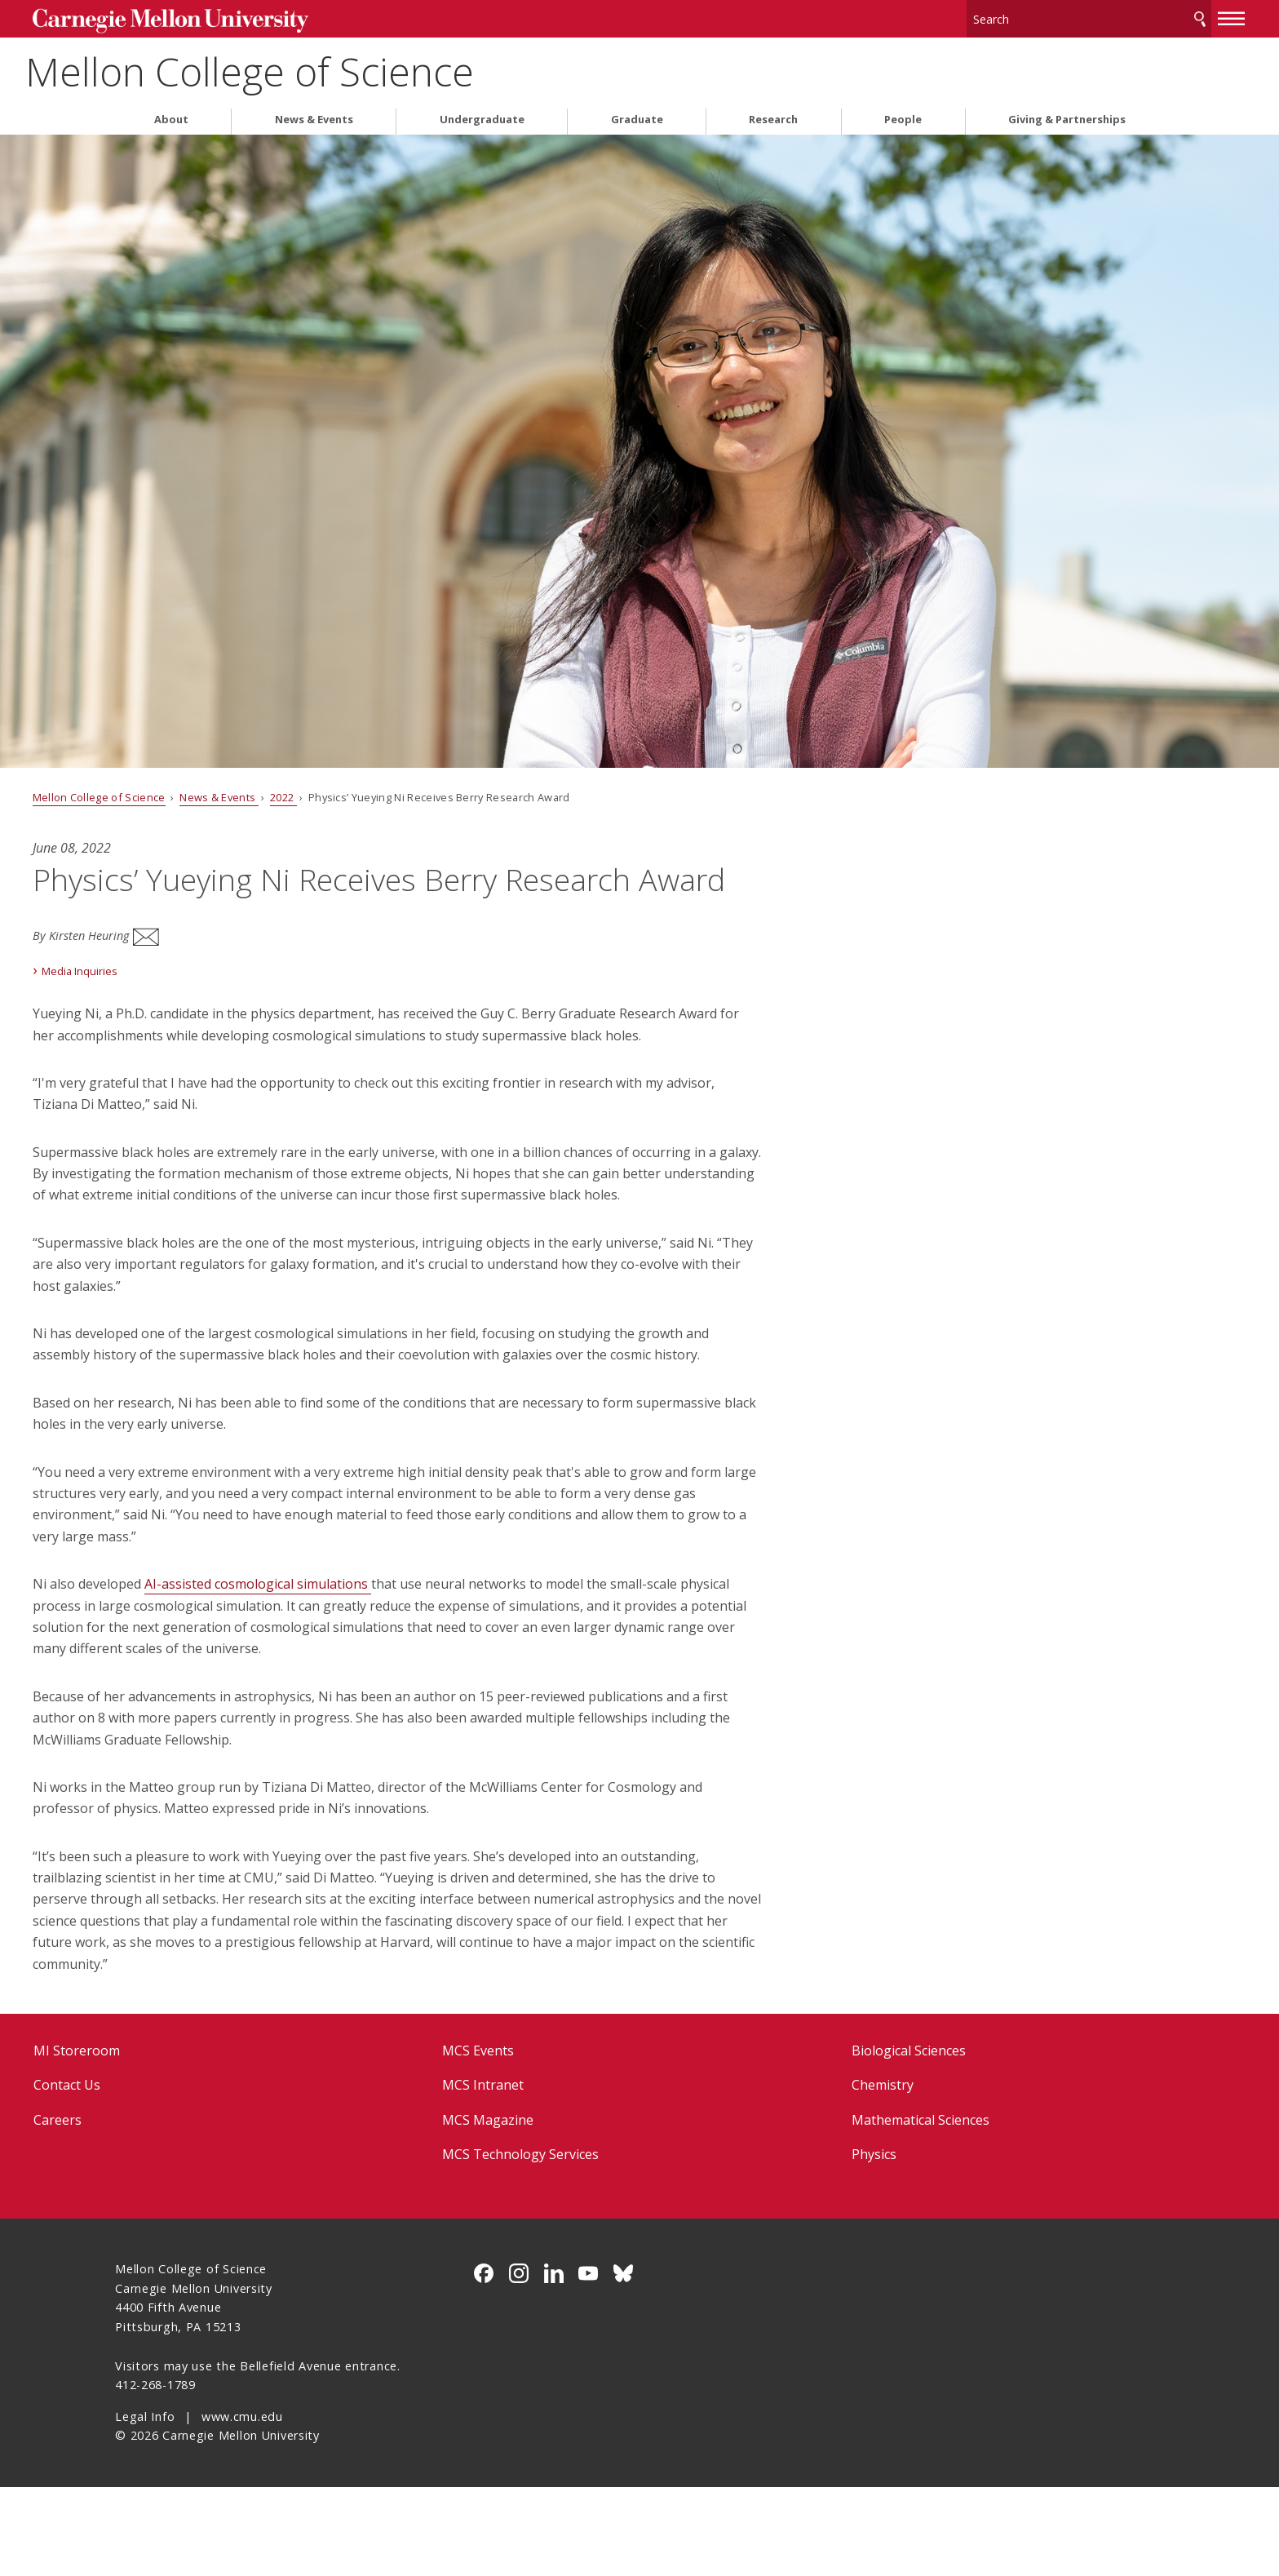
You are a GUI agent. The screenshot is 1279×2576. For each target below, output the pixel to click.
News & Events (314, 113)
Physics (846, 2243)
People (903, 113)
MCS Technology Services (548, 2243)
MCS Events (506, 2139)
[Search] (1006, 16)
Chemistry (855, 2175)
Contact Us (149, 2175)
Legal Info (145, 2505)
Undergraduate (482, 113)
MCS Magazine (515, 2209)
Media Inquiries (162, 995)
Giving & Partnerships (1067, 113)
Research (773, 113)
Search (1117, 16)
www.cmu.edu (242, 2505)
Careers (140, 2209)
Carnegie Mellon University (246, 17)
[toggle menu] (1149, 14)
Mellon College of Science (339, 65)
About (171, 113)
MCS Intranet (510, 2175)
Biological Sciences (881, 2139)
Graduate (637, 113)
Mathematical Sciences (893, 2209)
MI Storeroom (159, 2139)
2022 (366, 790)
